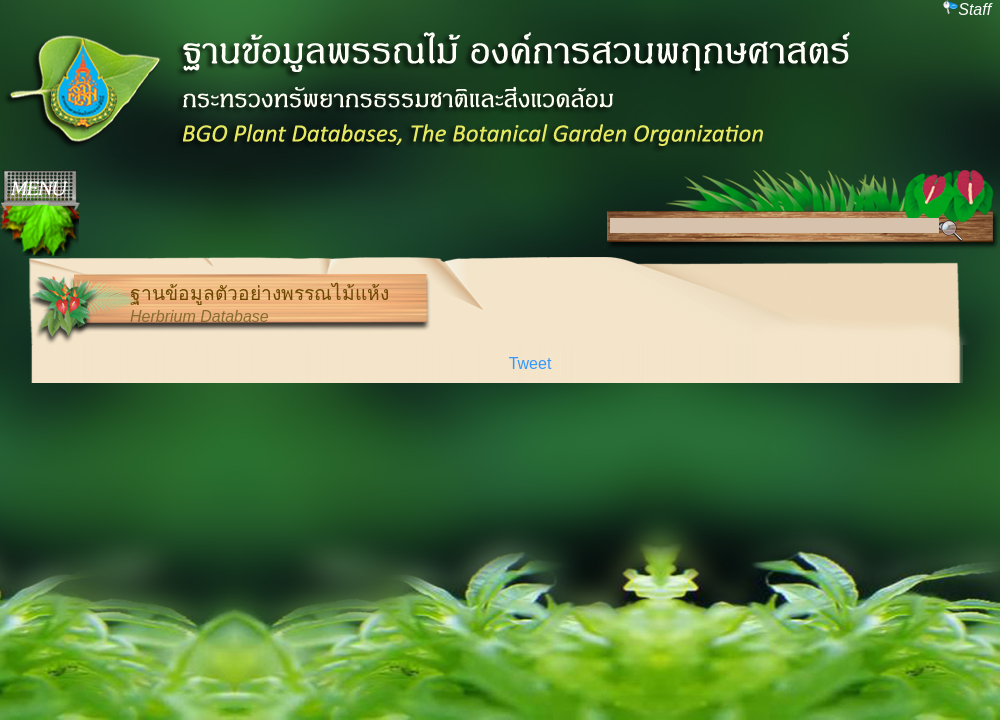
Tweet (530, 363)
